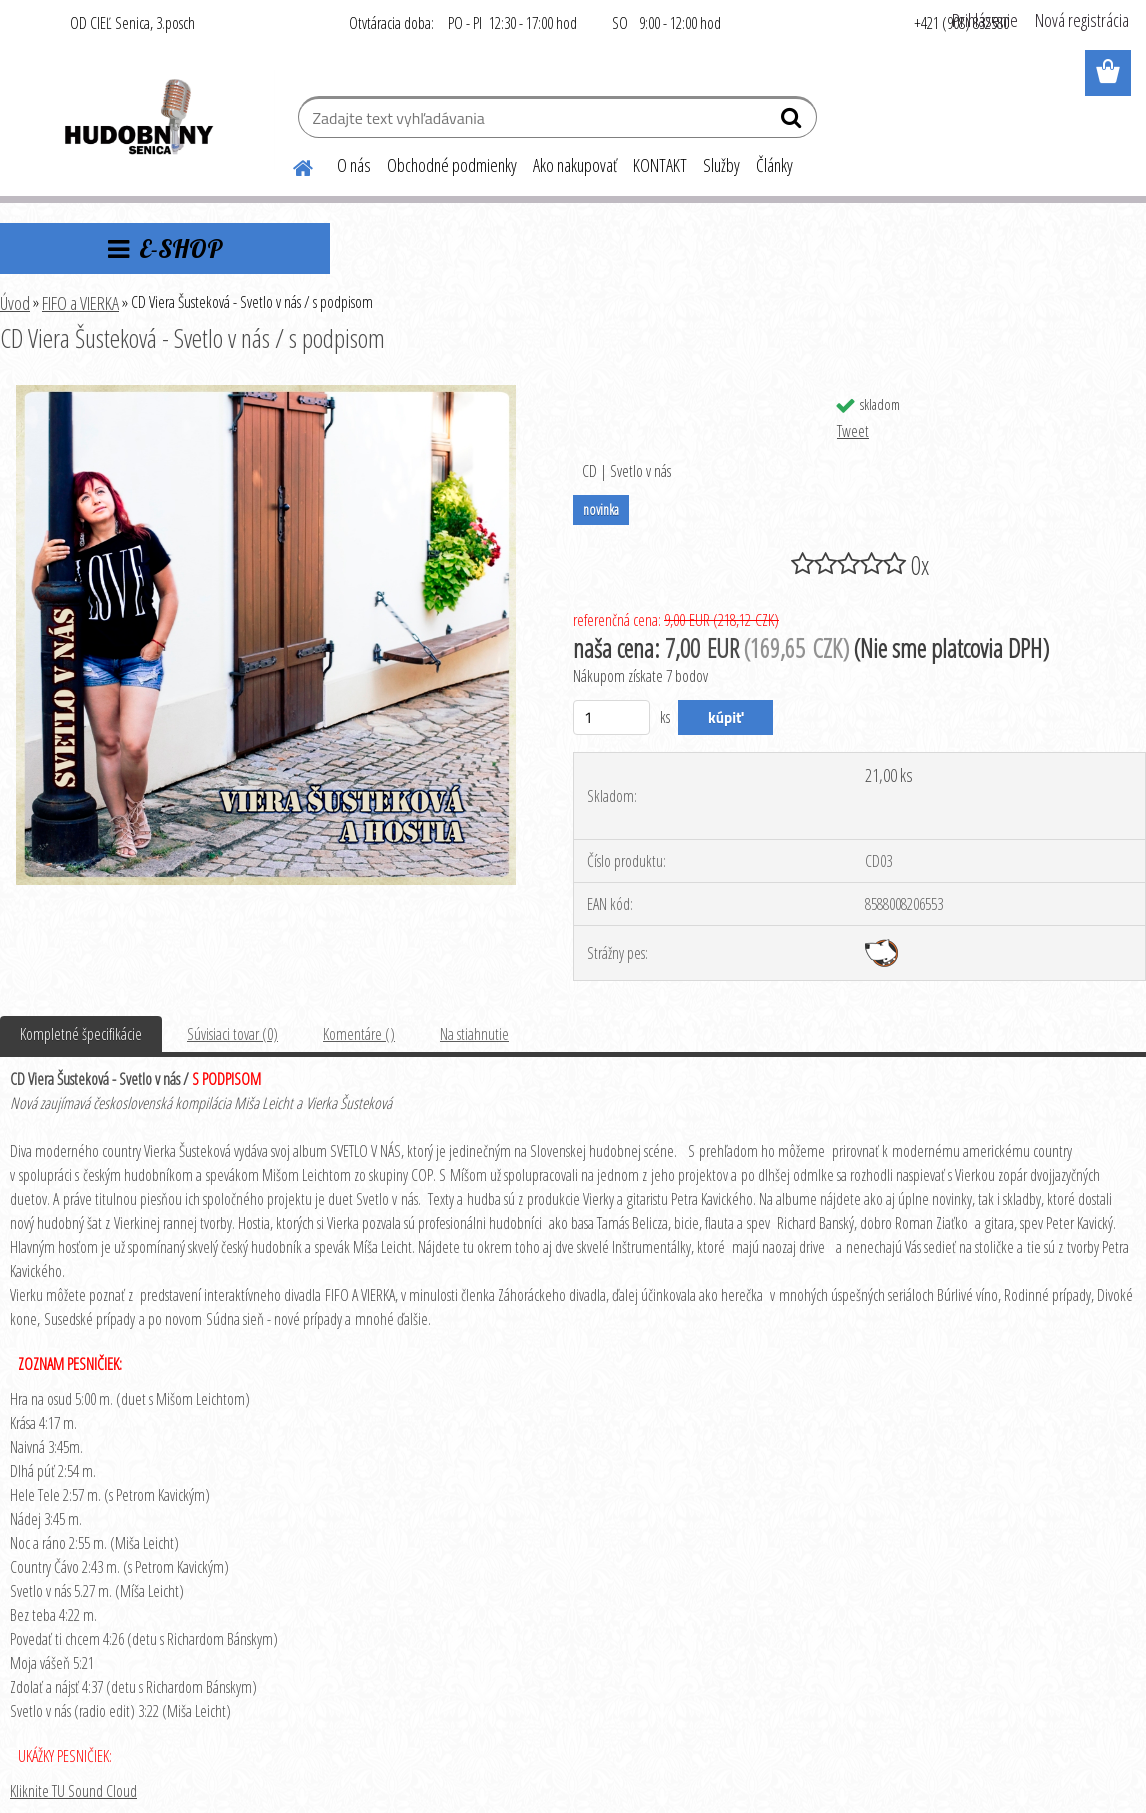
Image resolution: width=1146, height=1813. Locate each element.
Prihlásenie (985, 20)
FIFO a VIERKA (80, 303)
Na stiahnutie (474, 1034)
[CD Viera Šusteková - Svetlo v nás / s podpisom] (266, 393)
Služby (721, 165)
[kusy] (611, 717)
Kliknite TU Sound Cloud (73, 1791)
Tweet (853, 431)
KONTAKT (660, 165)
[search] (793, 122)
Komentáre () (359, 1034)
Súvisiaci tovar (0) (232, 1034)
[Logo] (137, 120)
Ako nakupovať (575, 165)
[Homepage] (291, 165)
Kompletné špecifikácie (81, 1034)
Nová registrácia (1082, 20)
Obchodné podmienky (452, 165)
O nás (354, 165)
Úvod (15, 303)
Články (774, 165)
